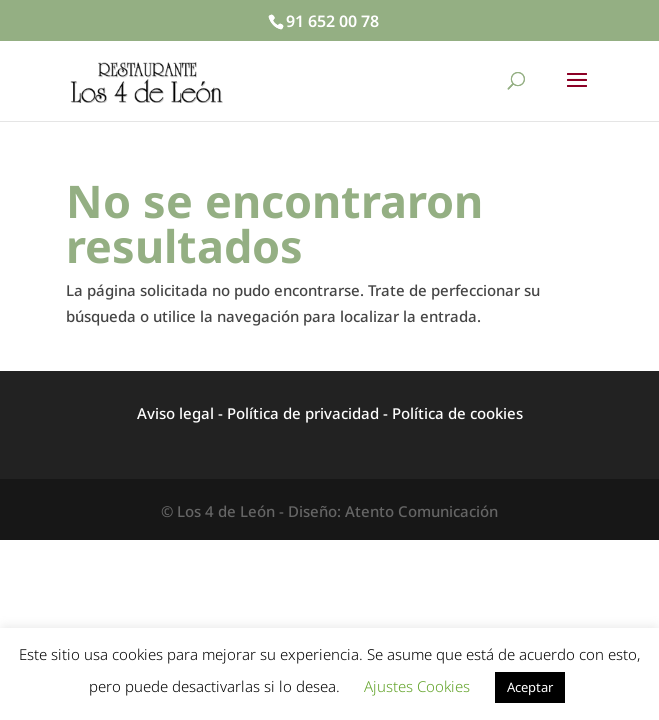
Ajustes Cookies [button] (417, 686)
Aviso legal (175, 413)
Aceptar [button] (530, 687)
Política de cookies (457, 413)
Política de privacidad (303, 413)
